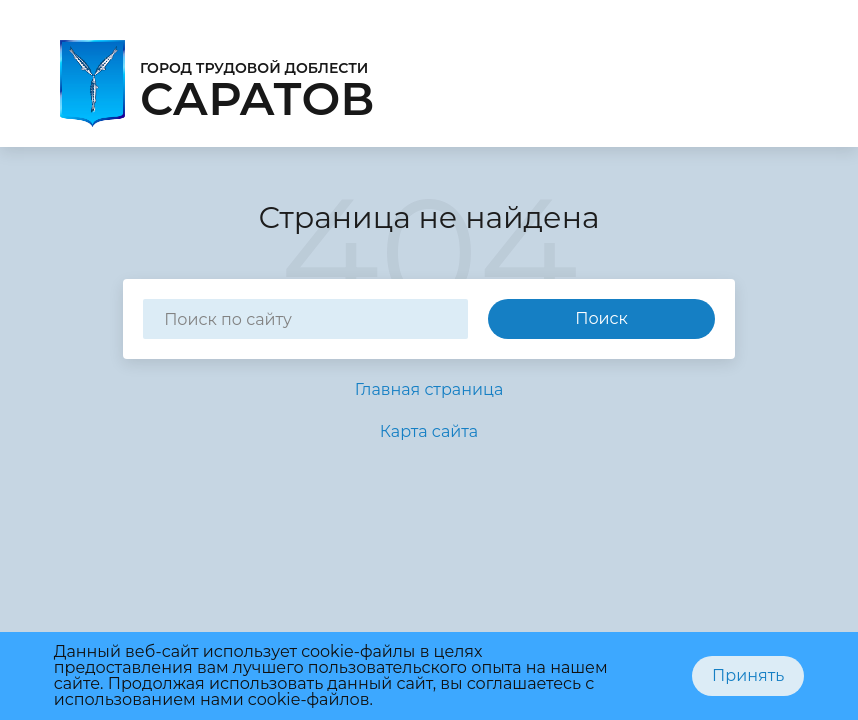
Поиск (601, 318)
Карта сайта (429, 431)
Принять (748, 675)
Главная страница (429, 389)
